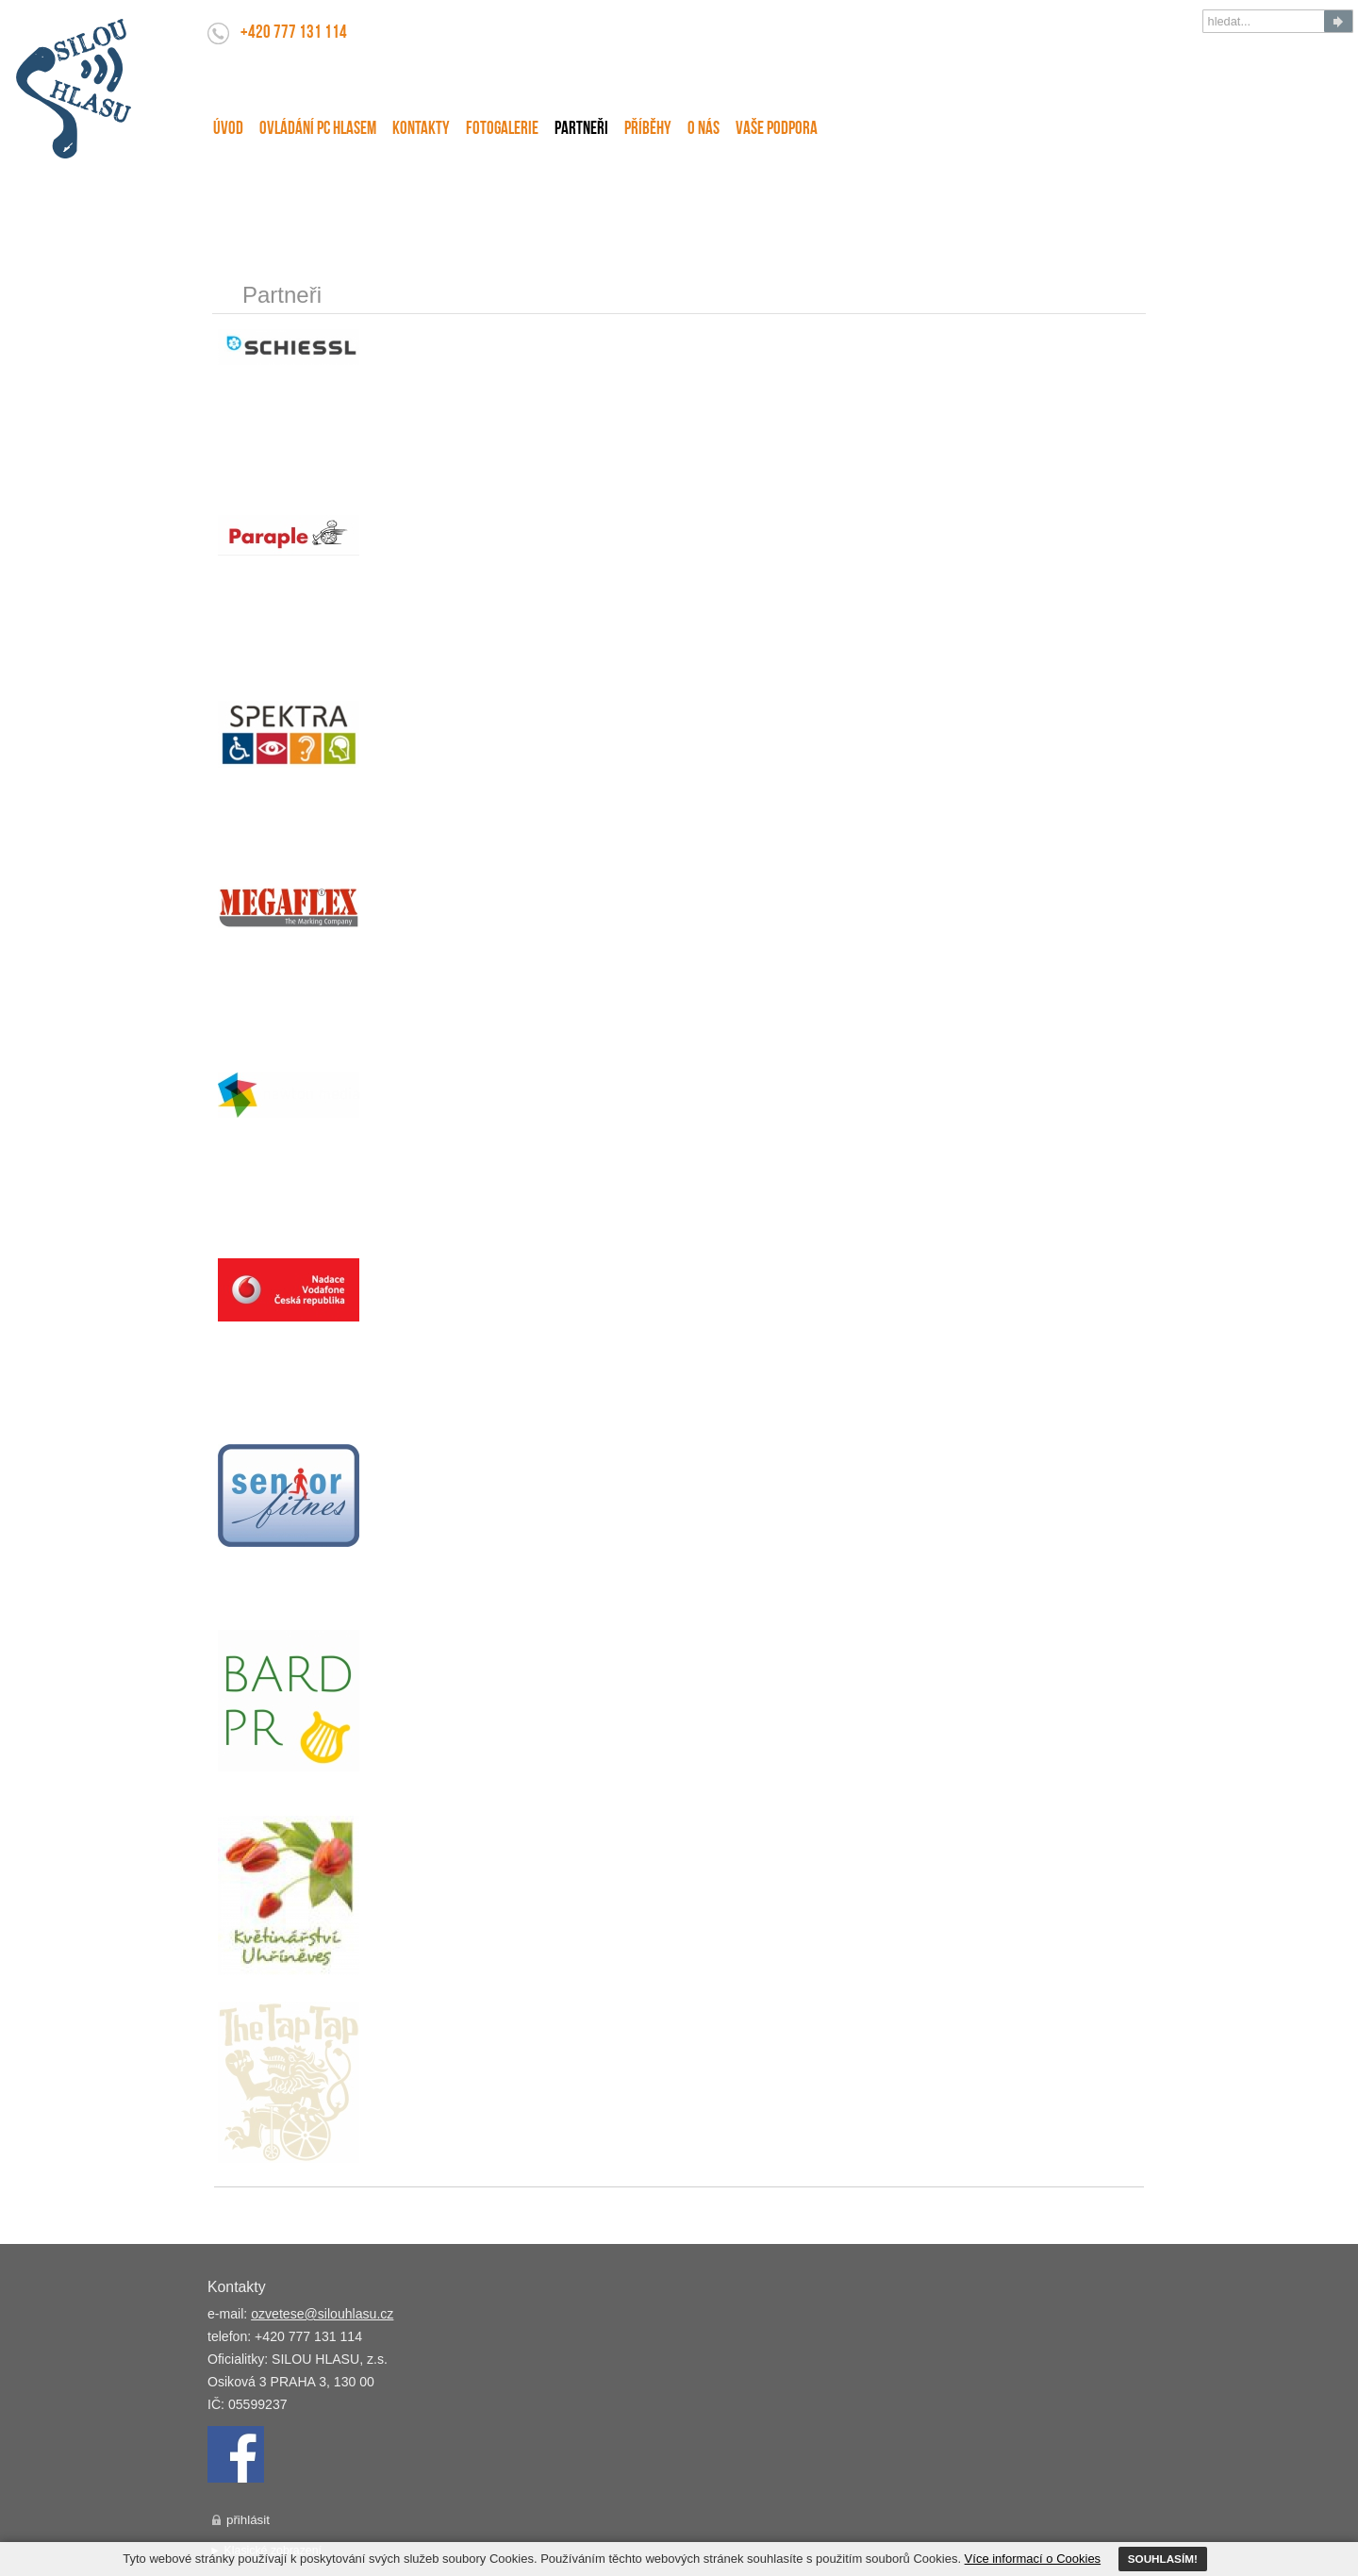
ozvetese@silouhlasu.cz (322, 2313)
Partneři (581, 130)
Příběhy (647, 130)
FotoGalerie (502, 130)
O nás (703, 130)
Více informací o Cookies (1033, 2558)
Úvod (228, 130)
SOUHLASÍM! (1163, 2558)
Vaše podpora (777, 130)
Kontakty (421, 130)
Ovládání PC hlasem (317, 130)
